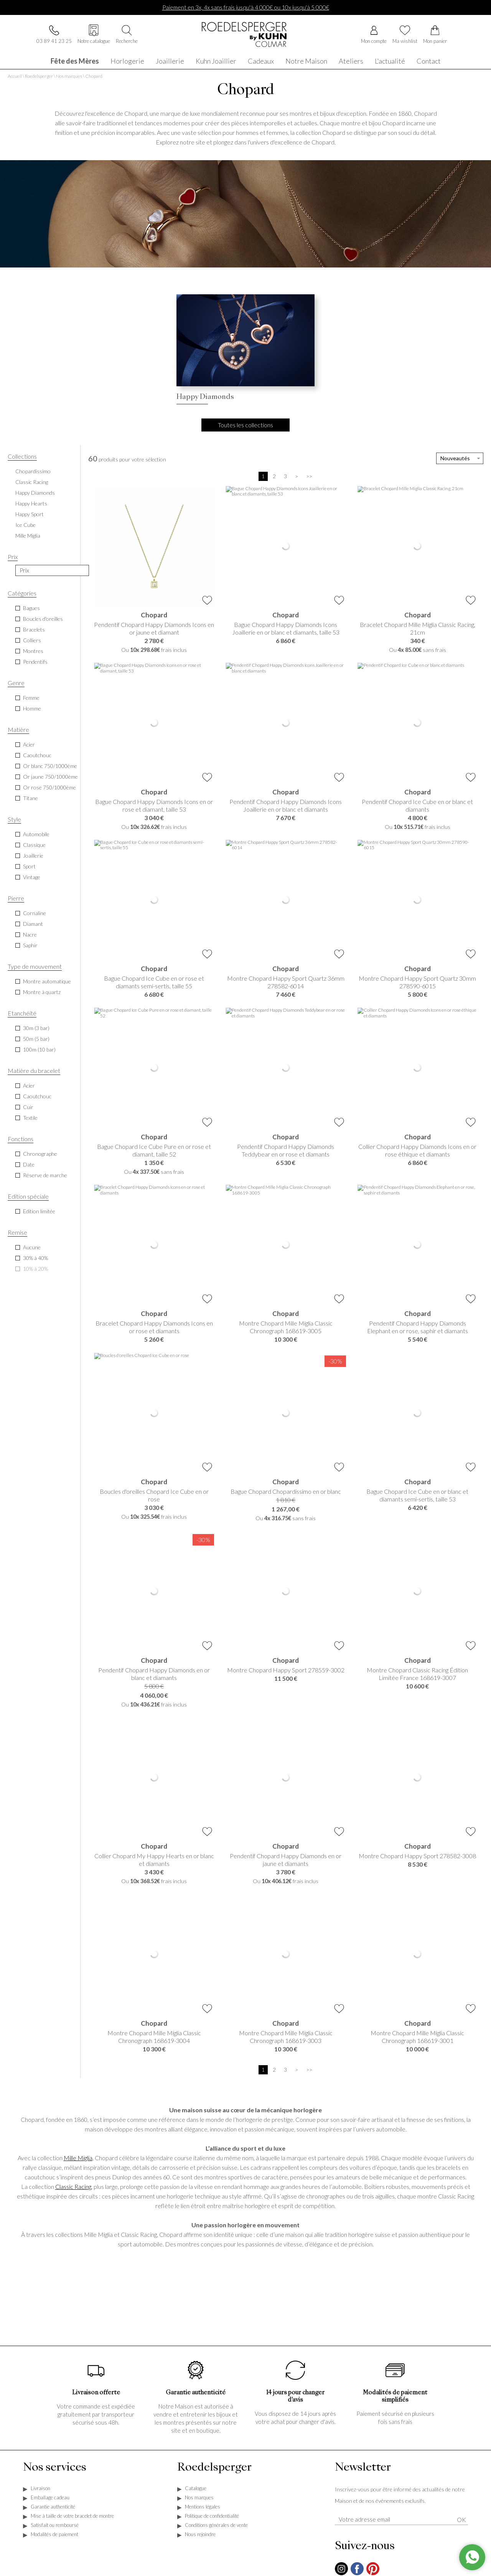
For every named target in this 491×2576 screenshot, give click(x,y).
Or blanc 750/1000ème (50, 766)
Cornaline (34, 914)
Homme (32, 709)
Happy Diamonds (35, 493)
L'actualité (390, 60)
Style (14, 820)
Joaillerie (170, 60)
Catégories (22, 593)
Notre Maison (306, 60)
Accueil (15, 77)
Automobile (36, 835)
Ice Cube (25, 525)
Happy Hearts (31, 504)
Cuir (28, 1107)
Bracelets (34, 630)
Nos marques (69, 77)
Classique (34, 845)
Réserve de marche (45, 1176)
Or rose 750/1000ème (49, 788)
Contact (429, 60)
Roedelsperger (39, 77)
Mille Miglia (27, 536)
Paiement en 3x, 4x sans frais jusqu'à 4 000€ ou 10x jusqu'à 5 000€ (245, 7)
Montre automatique (47, 982)
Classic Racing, (73, 2187)
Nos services (54, 2468)
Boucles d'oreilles (43, 619)
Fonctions (20, 1139)
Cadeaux (261, 60)
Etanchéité (22, 1013)
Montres (33, 651)
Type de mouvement (35, 967)
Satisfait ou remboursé (55, 2526)
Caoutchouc (37, 756)
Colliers (32, 641)
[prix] (52, 571)
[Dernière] (309, 477)
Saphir (30, 946)
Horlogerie (127, 60)
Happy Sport (29, 515)
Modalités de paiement (54, 2535)
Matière (18, 730)
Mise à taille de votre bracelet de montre (72, 2517)
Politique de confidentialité (212, 2517)
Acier (29, 745)
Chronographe (40, 1154)
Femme (31, 698)
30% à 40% (35, 1258)
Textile (30, 1118)
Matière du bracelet (34, 1071)
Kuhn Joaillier (216, 60)
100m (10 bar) (39, 1050)
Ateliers (351, 60)
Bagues (31, 608)
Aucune (32, 1248)
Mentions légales (202, 2507)
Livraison (40, 2489)
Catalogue (195, 2489)
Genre (16, 683)
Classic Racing (31, 482)
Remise (17, 1233)
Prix (13, 557)
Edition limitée (39, 1212)
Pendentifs (35, 662)
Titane (30, 799)
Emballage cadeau (50, 2498)
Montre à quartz (42, 992)
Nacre (30, 935)
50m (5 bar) (36, 1039)
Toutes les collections (245, 425)
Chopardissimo (33, 472)
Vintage (31, 878)
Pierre (16, 898)
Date (29, 1165)
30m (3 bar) (36, 1028)
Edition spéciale (28, 1197)
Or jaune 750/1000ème (50, 777)
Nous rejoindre (200, 2535)
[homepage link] (245, 35)
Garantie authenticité (53, 2507)
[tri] (459, 459)
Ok (461, 2520)
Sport (29, 867)
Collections (22, 457)
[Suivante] (296, 477)
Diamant (33, 924)
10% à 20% (35, 1269)
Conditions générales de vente (216, 2526)
